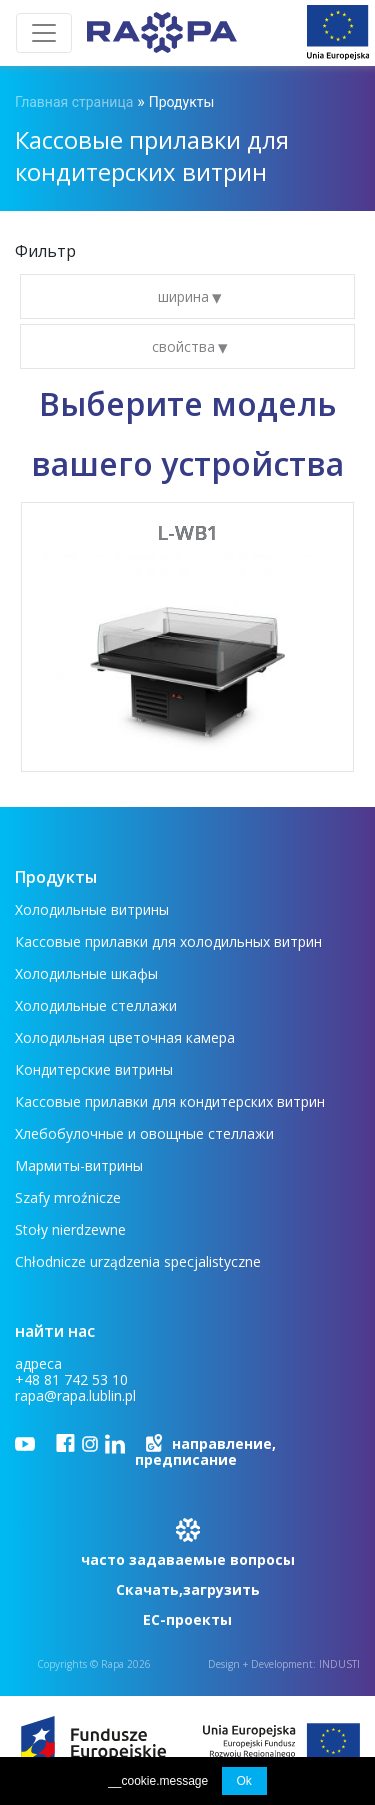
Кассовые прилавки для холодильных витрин (168, 941)
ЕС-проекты (187, 1619)
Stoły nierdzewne (70, 1229)
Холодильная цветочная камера (125, 1037)
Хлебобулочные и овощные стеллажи (144, 1133)
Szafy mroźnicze (68, 1197)
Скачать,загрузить (188, 1589)
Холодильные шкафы (86, 973)
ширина (185, 296)
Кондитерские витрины (94, 1069)
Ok (244, 1781)
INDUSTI (339, 1664)
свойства (185, 346)
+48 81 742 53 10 (71, 1379)
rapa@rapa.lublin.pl (75, 1395)
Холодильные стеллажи (96, 1005)
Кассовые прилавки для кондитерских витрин (170, 1101)
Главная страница (74, 102)
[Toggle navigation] (44, 33)
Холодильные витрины (92, 909)
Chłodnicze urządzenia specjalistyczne (138, 1261)
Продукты (182, 102)
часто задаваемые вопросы (188, 1559)
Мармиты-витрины (79, 1165)
